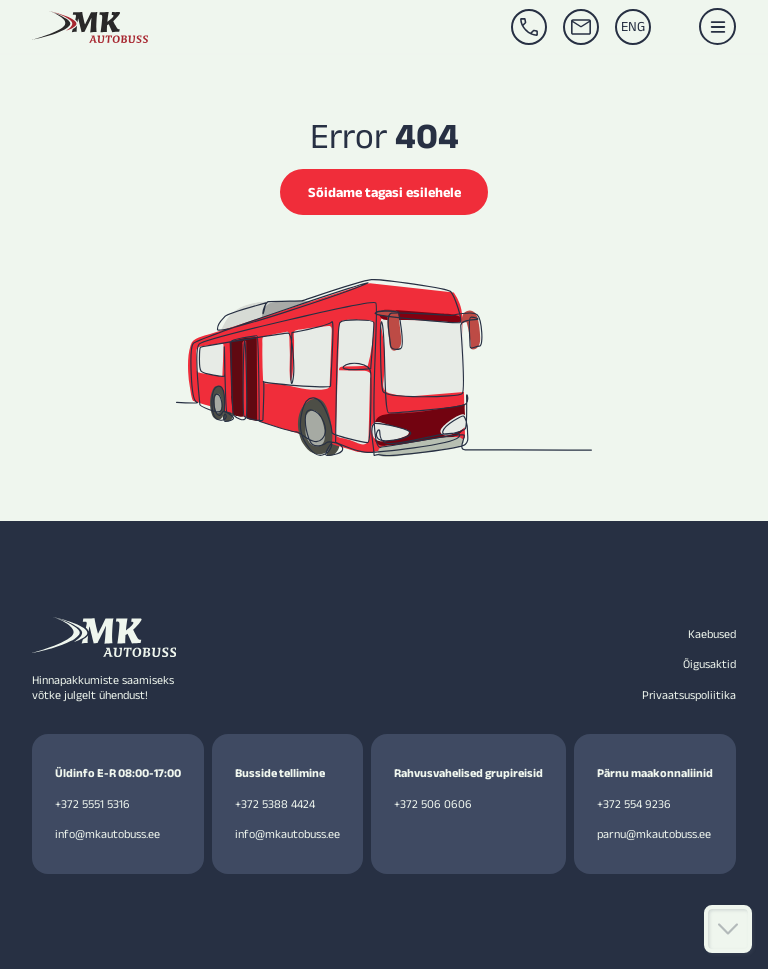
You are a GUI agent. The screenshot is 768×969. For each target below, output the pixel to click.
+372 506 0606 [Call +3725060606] (431, 802)
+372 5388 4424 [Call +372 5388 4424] (275, 802)
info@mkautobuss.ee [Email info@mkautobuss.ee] (107, 833)
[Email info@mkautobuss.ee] (581, 27)
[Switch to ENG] (633, 27)
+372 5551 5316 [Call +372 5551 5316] (92, 802)
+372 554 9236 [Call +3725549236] (633, 802)
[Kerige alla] (728, 929)
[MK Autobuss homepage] (90, 27)
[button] (717, 26)
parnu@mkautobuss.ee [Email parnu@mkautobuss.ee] (653, 833)
